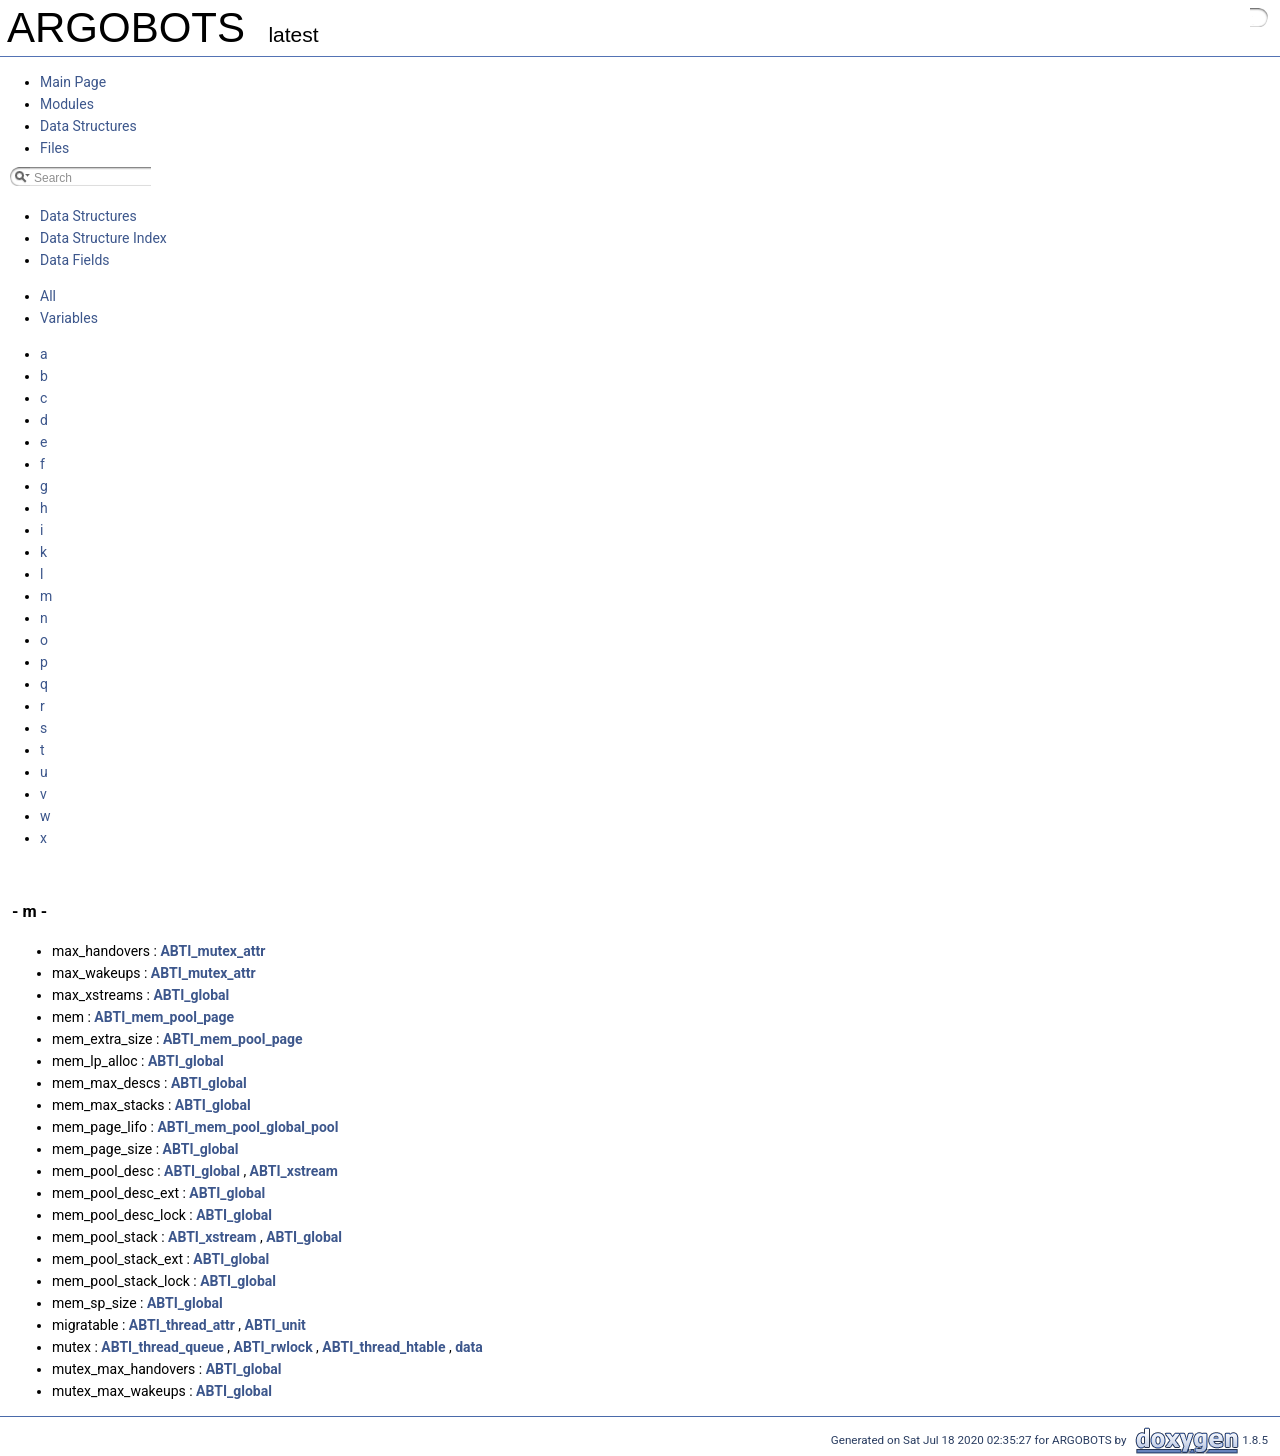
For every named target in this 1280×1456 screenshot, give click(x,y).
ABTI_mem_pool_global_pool (247, 1127)
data (469, 1347)
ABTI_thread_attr (182, 1325)
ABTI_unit (275, 1325)
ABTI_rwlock (273, 1347)
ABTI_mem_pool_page (164, 1017)
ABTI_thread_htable (383, 1347)
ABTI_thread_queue (162, 1347)
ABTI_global (191, 995)
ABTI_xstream (294, 1171)
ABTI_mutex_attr (212, 951)
